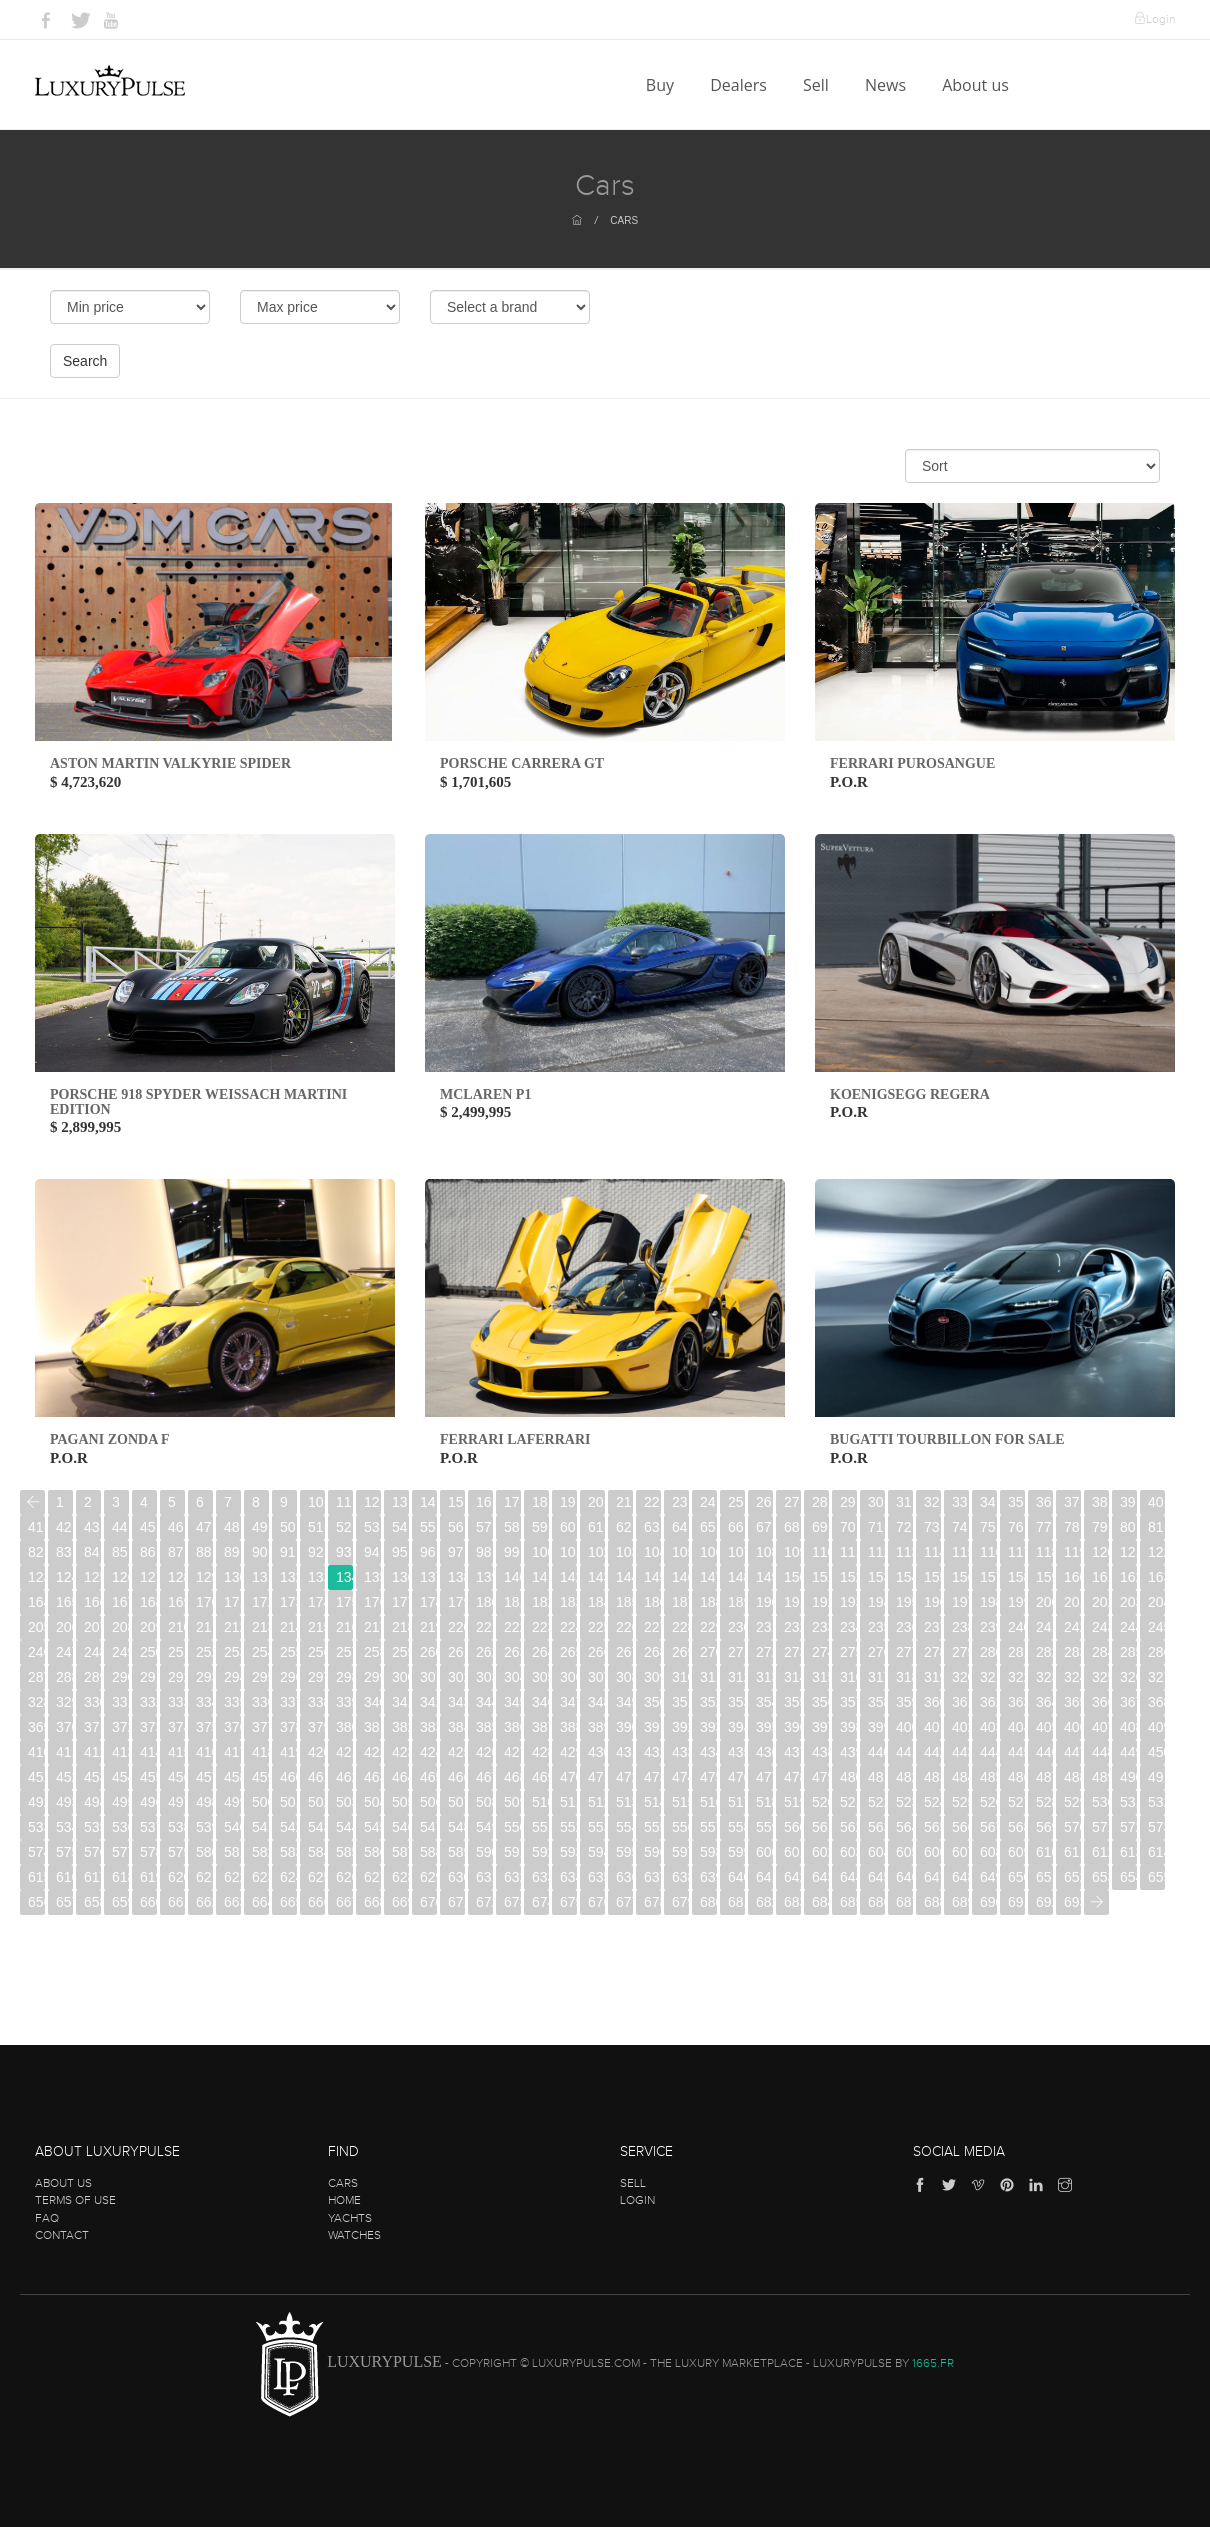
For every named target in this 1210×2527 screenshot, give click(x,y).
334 (204, 1702)
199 (1016, 1602)
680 (708, 1902)
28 (820, 1502)
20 (596, 1502)
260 (428, 1652)
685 (848, 1902)
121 (1128, 1552)
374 (176, 1727)
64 (680, 1527)
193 (848, 1602)
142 (568, 1577)
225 (596, 1627)
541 (260, 1827)
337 (288, 1702)
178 (428, 1602)
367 (1128, 1702)
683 (792, 1902)
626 (344, 1877)
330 (92, 1702)
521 (848, 1802)
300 (400, 1677)
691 (1016, 1902)
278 (932, 1652)
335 (232, 1702)
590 (484, 1852)
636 (624, 1877)
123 (36, 1577)
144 (624, 1577)
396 (792, 1727)
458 (232, 1777)
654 (1128, 1877)
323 (1044, 1677)
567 (988, 1827)
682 (764, 1902)
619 (148, 1877)
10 (316, 1502)
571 (1100, 1827)
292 (176, 1677)
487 (1044, 1777)
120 (1100, 1552)
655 (1156, 1877)
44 (120, 1527)
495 (120, 1802)
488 (1072, 1777)
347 (568, 1702)
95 (400, 1552)
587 (400, 1852)
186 (652, 1602)
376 (232, 1727)
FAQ (47, 2218)
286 (1156, 1652)
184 (596, 1602)
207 (92, 1627)
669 (400, 1902)
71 (876, 1527)
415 (176, 1752)
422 (372, 1752)
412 (92, 1752)
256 (316, 1652)
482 (904, 1777)
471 (596, 1777)
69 (820, 1527)
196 (932, 1602)
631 (484, 1877)
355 (792, 1702)
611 (1072, 1852)
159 (1044, 1577)
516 (708, 1802)
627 (372, 1877)
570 (1072, 1827)
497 (176, 1802)
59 (540, 1527)
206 (64, 1627)
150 (792, 1577)
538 (176, 1827)
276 (876, 1652)
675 (568, 1902)
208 (120, 1627)
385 (484, 1727)
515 (680, 1802)
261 (456, 1652)
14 (428, 1502)
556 (680, 1827)
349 (624, 1702)
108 (764, 1552)
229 (708, 1627)
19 (568, 1502)
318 (904, 1677)
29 (848, 1502)
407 (1100, 1727)
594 (596, 1852)
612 (1100, 1852)
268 (652, 1652)
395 (764, 1727)
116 (988, 1552)
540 (232, 1827)
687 (904, 1902)
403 (988, 1727)
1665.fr (933, 2363)
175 (344, 1602)
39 (1128, 1502)
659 (120, 1902)
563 (876, 1827)
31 (904, 1502)
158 (1016, 1577)
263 (512, 1652)
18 (540, 1502)
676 (596, 1902)
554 (624, 1827)
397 (820, 1727)
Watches (354, 2235)
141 (540, 1577)
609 (1016, 1852)
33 (960, 1502)
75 (988, 1527)
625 (316, 1877)
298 (344, 1677)
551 (540, 1827)
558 (736, 1827)
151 (820, 1577)
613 (1128, 1852)
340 (372, 1702)
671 (456, 1902)
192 (820, 1602)
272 (764, 1652)
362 (988, 1702)
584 (316, 1852)
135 (372, 1577)
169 (176, 1602)
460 (288, 1777)
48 (232, 1527)
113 (904, 1552)
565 (932, 1827)
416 (204, 1752)
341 (400, 1702)
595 (624, 1852)
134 (344, 1577)
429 (568, 1752)
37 (1072, 1502)
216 (344, 1627)
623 (260, 1877)
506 (428, 1802)
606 (932, 1852)
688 (932, 1902)
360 (932, 1702)
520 (820, 1802)
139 (484, 1577)
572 (1128, 1827)
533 (36, 1827)
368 (1156, 1702)
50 (288, 1527)
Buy (662, 85)
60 (568, 1527)
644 (848, 1877)
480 (848, 1777)
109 (792, 1552)
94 (372, 1552)
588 (428, 1852)
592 (540, 1852)
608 (988, 1852)
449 (1128, 1752)
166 (92, 1602)
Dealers (740, 85)
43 (92, 1527)
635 (596, 1877)
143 (596, 1577)
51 (316, 1527)
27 (792, 1502)
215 (316, 1627)
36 (1044, 1502)
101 (568, 1552)
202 (1100, 1602)
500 (260, 1802)
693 (1072, 1902)
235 (876, 1627)
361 (960, 1702)
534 (64, 1827)
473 (652, 1777)
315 (820, 1677)
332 (148, 1702)
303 (484, 1677)
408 (1128, 1727)
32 (932, 1502)
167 (120, 1602)
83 (64, 1552)
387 (540, 1727)
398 (848, 1727)
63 (652, 1527)
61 (596, 1527)
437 (792, 1752)
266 (596, 1652)
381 (372, 1727)
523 (904, 1802)
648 (960, 1877)
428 (540, 1752)
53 (372, 1527)
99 (512, 1552)
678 (652, 1902)
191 (792, 1602)
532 (1156, 1802)
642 (792, 1877)
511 (568, 1802)
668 (372, 1902)
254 (260, 1652)
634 (568, 1877)
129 (204, 1577)
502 (316, 1802)
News (887, 85)
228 (680, 1627)
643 (820, 1877)
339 (344, 1702)
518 (764, 1802)
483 (932, 1777)
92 (316, 1552)
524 (932, 1802)
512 (596, 1802)
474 (680, 1777)
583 (288, 1852)
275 (848, 1652)
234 (848, 1627)
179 (456, 1602)
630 (456, 1877)
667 (344, 1902)
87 (176, 1552)
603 (848, 1852)
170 (204, 1602)
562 (848, 1827)
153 (876, 1577)
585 (344, 1852)
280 (988, 1652)
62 (624, 1527)
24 (708, 1502)
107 (736, 1552)
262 (484, 1652)
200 (1044, 1602)
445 (1016, 1752)
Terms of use (75, 2200)
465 (428, 1777)
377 (260, 1727)
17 (512, 1502)
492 (36, 1802)
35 (1016, 1502)
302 (456, 1677)
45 (148, 1527)
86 (148, 1552)
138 (456, 1577)
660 (148, 1902)
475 (708, 1777)
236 (904, 1627)
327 (1156, 1677)
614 (1156, 1852)
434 (708, 1752)
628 (400, 1877)
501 (288, 1802)
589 (456, 1852)
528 (1044, 1802)
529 (1072, 1802)
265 (568, 1652)
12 (372, 1502)
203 (1128, 1602)
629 (428, 1877)
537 (148, 1827)
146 (680, 1577)
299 (372, 1677)
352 (708, 1702)
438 (820, 1752)
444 (988, 1752)
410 (36, 1752)
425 (456, 1752)
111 (848, 1552)
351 (680, 1702)
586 (372, 1852)
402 (960, 1727)
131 (260, 1577)
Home (344, 2200)
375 (204, 1727)
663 (232, 1902)
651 (1044, 1877)
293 (204, 1677)
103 (624, 1552)
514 (652, 1802)
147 (708, 1577)
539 (204, 1827)
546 (400, 1827)
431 (624, 1752)
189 (736, 1602)
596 (652, 1852)
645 (876, 1877)
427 (512, 1752)
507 (456, 1802)
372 (120, 1727)
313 (764, 1677)
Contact (62, 2235)
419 (288, 1752)
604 (876, 1852)
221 (484, 1627)
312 (736, 1677)
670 (428, 1902)
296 (288, 1677)
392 (680, 1727)
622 (232, 1877)
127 (148, 1577)
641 (764, 1877)
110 (820, 1552)
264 (540, 1652)
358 (876, 1702)
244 (1128, 1627)
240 (1016, 1627)
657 (64, 1902)
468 (512, 1777)
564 (904, 1827)
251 (176, 1652)
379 (316, 1727)
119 (1072, 1552)
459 (260, 1777)
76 (1016, 1527)
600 (764, 1852)
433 (680, 1752)
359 (904, 1702)
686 (876, 1902)
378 (288, 1727)
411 (64, 1752)
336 (260, 1702)
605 (904, 1852)
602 (820, 1852)
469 (540, 1777)
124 (64, 1577)
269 (680, 1652)
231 (764, 1627)
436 (764, 1752)
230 (736, 1627)
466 (456, 1777)
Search (85, 361)
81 (1156, 1527)
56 (456, 1527)
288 (64, 1677)
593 (568, 1852)
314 (792, 1677)
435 (736, 1752)
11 (344, 1502)
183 (568, 1602)
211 (204, 1627)
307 (596, 1677)
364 (1044, 1702)
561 (820, 1827)
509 (512, 1802)
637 (652, 1877)
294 (232, 1677)
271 (736, 1652)
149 (764, 1577)
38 (1100, 1502)
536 (120, 1827)
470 (568, 1777)
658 (92, 1902)
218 (400, 1627)
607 (960, 1852)
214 (288, 1627)
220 (456, 1627)
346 (540, 1702)
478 (792, 1777)
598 (708, 1852)
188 (708, 1602)
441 (904, 1752)
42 (64, 1527)
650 (1016, 1877)
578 (148, 1852)
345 (512, 1702)
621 (204, 1877)
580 (204, 1852)
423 (400, 1752)
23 (680, 1502)
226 (624, 1627)
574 (36, 1852)
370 (64, 1727)
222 (512, 1627)
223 (540, 1627)
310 (680, 1677)
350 (652, 1702)
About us (977, 85)
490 (1128, 1777)
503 (344, 1802)
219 (428, 1627)
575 (64, 1852)
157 (988, 1577)
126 (120, 1577)
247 (64, 1652)
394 (736, 1727)
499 (232, 1802)
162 (1128, 1577)
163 (1156, 1577)
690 (988, 1902)
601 (792, 1852)
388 (568, 1727)
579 (176, 1852)
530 (1100, 1802)
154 (904, 1577)
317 (876, 1677)
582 (260, 1852)
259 (400, 1652)
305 (540, 1677)
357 (848, 1702)
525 (960, 1802)
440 (876, 1752)
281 (1016, 1652)
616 (64, 1877)
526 (988, 1802)
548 (456, 1827)
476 (736, 1777)
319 (932, 1677)
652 (1072, 1877)
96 (428, 1552)
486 (1016, 1777)
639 (708, 1877)
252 (204, 1652)
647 (932, 1877)
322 (1016, 1677)
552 (568, 1827)
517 (736, 1802)
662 (204, 1902)
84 (92, 1552)
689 (960, 1902)
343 (456, 1702)
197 (960, 1602)
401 (932, 1727)
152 (848, 1577)
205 (36, 1627)
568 (1016, 1827)
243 (1100, 1627)
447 (1072, 1752)
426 (484, 1752)
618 (120, 1877)
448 (1100, 1752)
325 (1100, 1677)
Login (1154, 19)
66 (736, 1527)
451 (36, 1777)
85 (120, 1552)
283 (1072, 1652)
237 (932, 1627)
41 (36, 1527)
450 (1156, 1752)
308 (624, 1677)
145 (652, 1577)
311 (708, 1677)
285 (1128, 1652)
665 (288, 1902)
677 (624, 1902)
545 (372, 1827)
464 (400, 1777)
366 (1100, 1702)
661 (176, 1902)
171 (232, 1602)
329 (64, 1702)
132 (288, 1577)
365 (1072, 1702)
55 (428, 1527)
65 (708, 1527)
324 (1072, 1677)
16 (484, 1502)
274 (820, 1652)
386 (512, 1727)
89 (232, 1552)
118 (1044, 1552)
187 (680, 1602)
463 (372, 1777)
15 (456, 1502)
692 (1044, 1902)
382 (400, 1727)
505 (400, 1802)
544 (344, 1827)
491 (1156, 1777)
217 (372, 1627)
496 (148, 1802)
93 (344, 1552)
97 (456, 1552)
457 (204, 1777)
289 (92, 1677)
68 (792, 1527)
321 (988, 1677)
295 (260, 1677)
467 (484, 1777)
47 (204, 1527)
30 (876, 1502)
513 (624, 1802)
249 (120, 1652)
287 (36, 1677)
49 (260, 1527)
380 (344, 1727)
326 (1128, 1677)
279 (960, 1652)
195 (904, 1602)
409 (1156, 1727)
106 (708, 1552)
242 (1072, 1627)
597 (680, 1852)
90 (260, 1552)
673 (512, 1902)
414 (148, 1752)
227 (652, 1627)
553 (596, 1827)
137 (428, 1577)
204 (1156, 1602)
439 (848, 1752)
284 (1100, 1652)
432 (652, 1752)
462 (344, 1777)
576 (92, 1852)
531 (1128, 1802)
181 (512, 1602)
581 (232, 1852)
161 (1100, 1577)
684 (820, 1902)
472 (624, 1777)
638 (680, 1877)
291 (148, 1677)
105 (680, 1552)
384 (456, 1727)
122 (1156, 1552)
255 (288, 1652)
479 (820, 1777)
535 (92, 1827)
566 (960, 1827)
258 (372, 1652)
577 (120, 1852)
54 (400, 1527)
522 (876, 1802)
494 (92, 1802)
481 (876, 1777)
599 (736, 1852)
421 (344, 1752)
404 (1016, 1727)
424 (428, 1752)
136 (400, 1577)
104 (652, 1552)
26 (764, 1502)
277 (904, 1652)
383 (428, 1727)
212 (232, 1627)
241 (1044, 1627)
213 (260, 1627)
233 (820, 1627)
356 (820, 1702)
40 (1156, 1502)
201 (1072, 1602)
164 (36, 1602)
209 (148, 1627)
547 (428, 1827)
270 (708, 1652)
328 (36, 1702)
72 (904, 1527)
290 (120, 1677)
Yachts (350, 2218)
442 (932, 1752)
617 (92, 1877)
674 (540, 1902)
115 (960, 1552)
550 (512, 1827)
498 (204, 1802)
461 (316, 1777)
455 (148, 1777)
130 (232, 1577)
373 (148, 1727)
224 (568, 1627)
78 (1072, 1527)
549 (484, 1827)
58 (512, 1527)
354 (764, 1702)
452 (64, 1777)
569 (1044, 1827)
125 (92, 1577)
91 (288, 1552)
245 (1156, 1627)
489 (1100, 1777)
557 (708, 1827)
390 (624, 1727)
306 (568, 1677)
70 (848, 1527)
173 (288, 1602)
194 (876, 1602)
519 (792, 1802)
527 (1016, 1802)
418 (260, 1752)
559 (764, 1827)
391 (652, 1727)
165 (64, 1602)
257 (344, 1652)
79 (1100, 1527)
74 (960, 1527)
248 (92, 1652)
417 (232, 1752)
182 (540, 1602)
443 (960, 1752)
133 (316, 1577)
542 (288, 1827)
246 (36, 1652)
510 (540, 1802)
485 (988, 1777)
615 (36, 1877)
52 (344, 1527)
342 (428, 1702)
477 (764, 1777)
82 (36, 1552)
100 (540, 1552)
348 (596, 1702)
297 (316, 1677)
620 (176, 1877)
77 (1044, 1527)
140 (512, 1577)
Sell (818, 85)
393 (708, 1727)
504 (372, 1802)
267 (624, 1652)
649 (988, 1877)
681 (736, 1902)
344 (484, 1702)
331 (120, 1702)
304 (512, 1677)
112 (876, 1552)
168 (148, 1602)
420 (316, 1752)
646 (904, 1877)
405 (1044, 1727)
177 (400, 1602)
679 (680, 1902)
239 (988, 1627)
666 (316, 1902)
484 (960, 1777)
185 (624, 1602)
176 (372, 1602)
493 (64, 1802)
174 (316, 1602)
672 (484, 1902)
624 (288, 1877)
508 (484, 1802)
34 (988, 1502)
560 (792, 1827)
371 (92, 1727)
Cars (624, 220)
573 (1156, 1827)
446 (1044, 1752)
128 (176, 1577)
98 (484, 1552)
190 (764, 1602)
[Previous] (32, 1502)
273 (792, 1652)
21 (624, 1502)
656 (36, 1902)
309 (652, 1677)
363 (1016, 1702)
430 (596, 1752)
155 (932, 1577)
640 (736, 1877)
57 (484, 1527)
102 (596, 1552)
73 (932, 1527)
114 (932, 1552)
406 (1072, 1727)
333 (176, 1702)
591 (512, 1852)
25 (736, 1502)
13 (400, 1502)
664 (260, 1902)
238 (960, 1627)
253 (232, 1652)
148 (736, 1577)
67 (764, 1527)
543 (316, 1827)
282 (1044, 1652)
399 (876, 1727)
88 (204, 1552)
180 (484, 1602)
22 (652, 1502)
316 (848, 1677)
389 (596, 1727)
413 (120, 1752)
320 (960, 1677)
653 (1100, 1877)
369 (36, 1727)
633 (540, 1877)
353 (736, 1702)
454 (120, 1777)
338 (316, 1702)
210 (176, 1627)
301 (428, 1677)
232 (792, 1627)
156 (960, 1577)
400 (904, 1727)
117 (1016, 1552)
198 (988, 1602)
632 (512, 1877)
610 (1044, 1852)
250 (148, 1652)
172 (260, 1602)
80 (1128, 1527)
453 (92, 1777)
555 (652, 1827)
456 (176, 1777)
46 (176, 1527)
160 (1072, 1577)
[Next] (1096, 1902)
